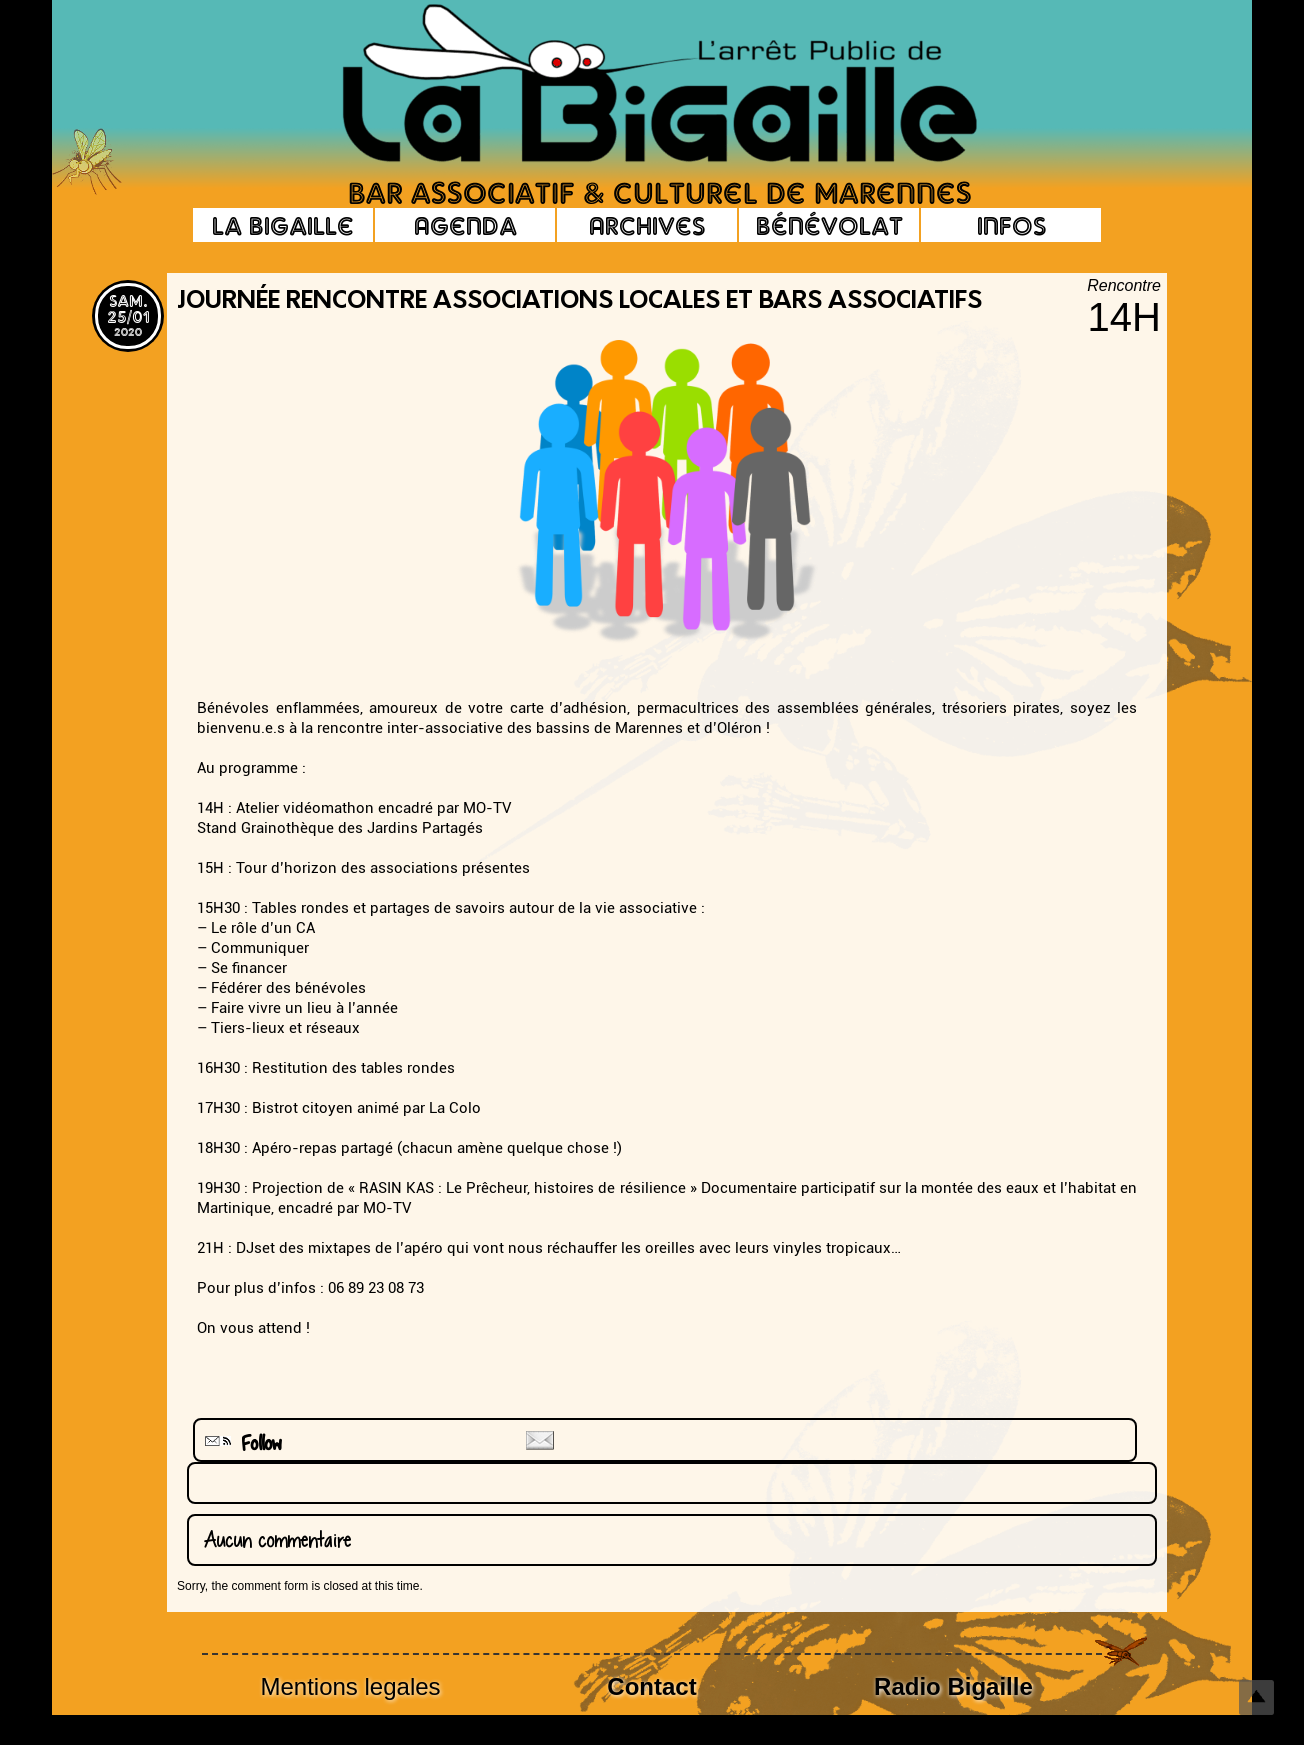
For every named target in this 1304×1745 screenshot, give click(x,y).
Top (1256, 1697)
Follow (241, 1443)
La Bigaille (283, 225)
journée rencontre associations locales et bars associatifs (579, 302)
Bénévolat (829, 225)
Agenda (465, 225)
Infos (1011, 225)
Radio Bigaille (953, 1686)
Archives (647, 225)
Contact (651, 1686)
